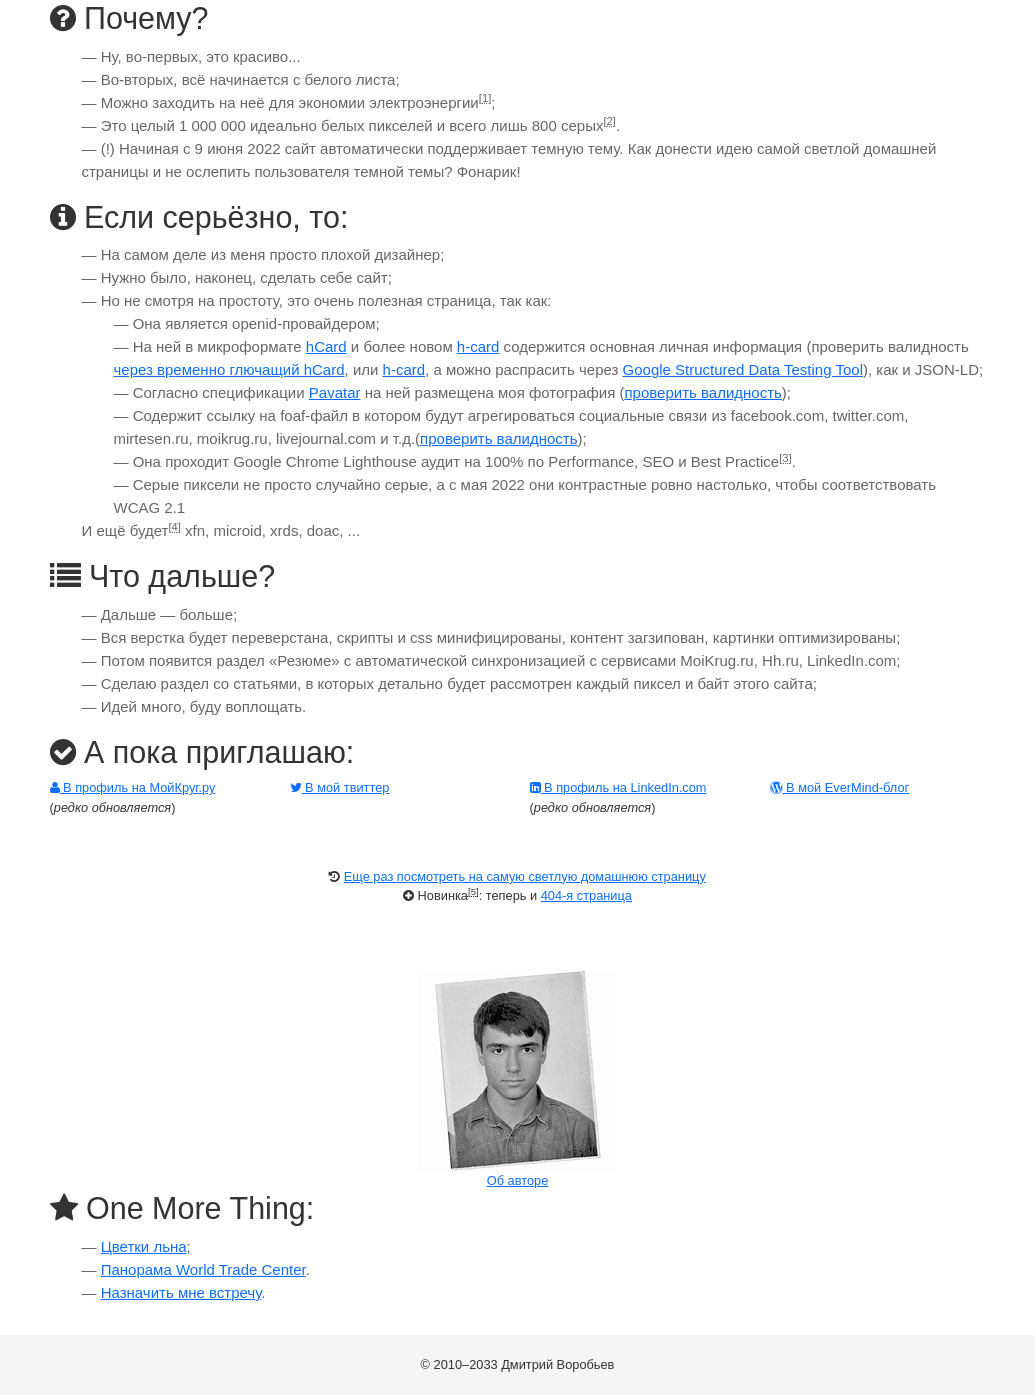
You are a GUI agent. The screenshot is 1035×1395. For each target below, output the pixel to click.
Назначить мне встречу (181, 1292)
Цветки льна (144, 1246)
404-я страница (586, 895)
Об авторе (518, 1180)
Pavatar (335, 392)
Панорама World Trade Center (203, 1269)
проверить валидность (702, 392)
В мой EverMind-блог (840, 787)
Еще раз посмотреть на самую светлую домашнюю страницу (525, 876)
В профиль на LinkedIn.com (618, 787)
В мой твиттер (340, 787)
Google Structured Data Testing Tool (743, 369)
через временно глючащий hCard (229, 369)
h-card (478, 346)
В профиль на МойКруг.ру (133, 787)
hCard (326, 346)
